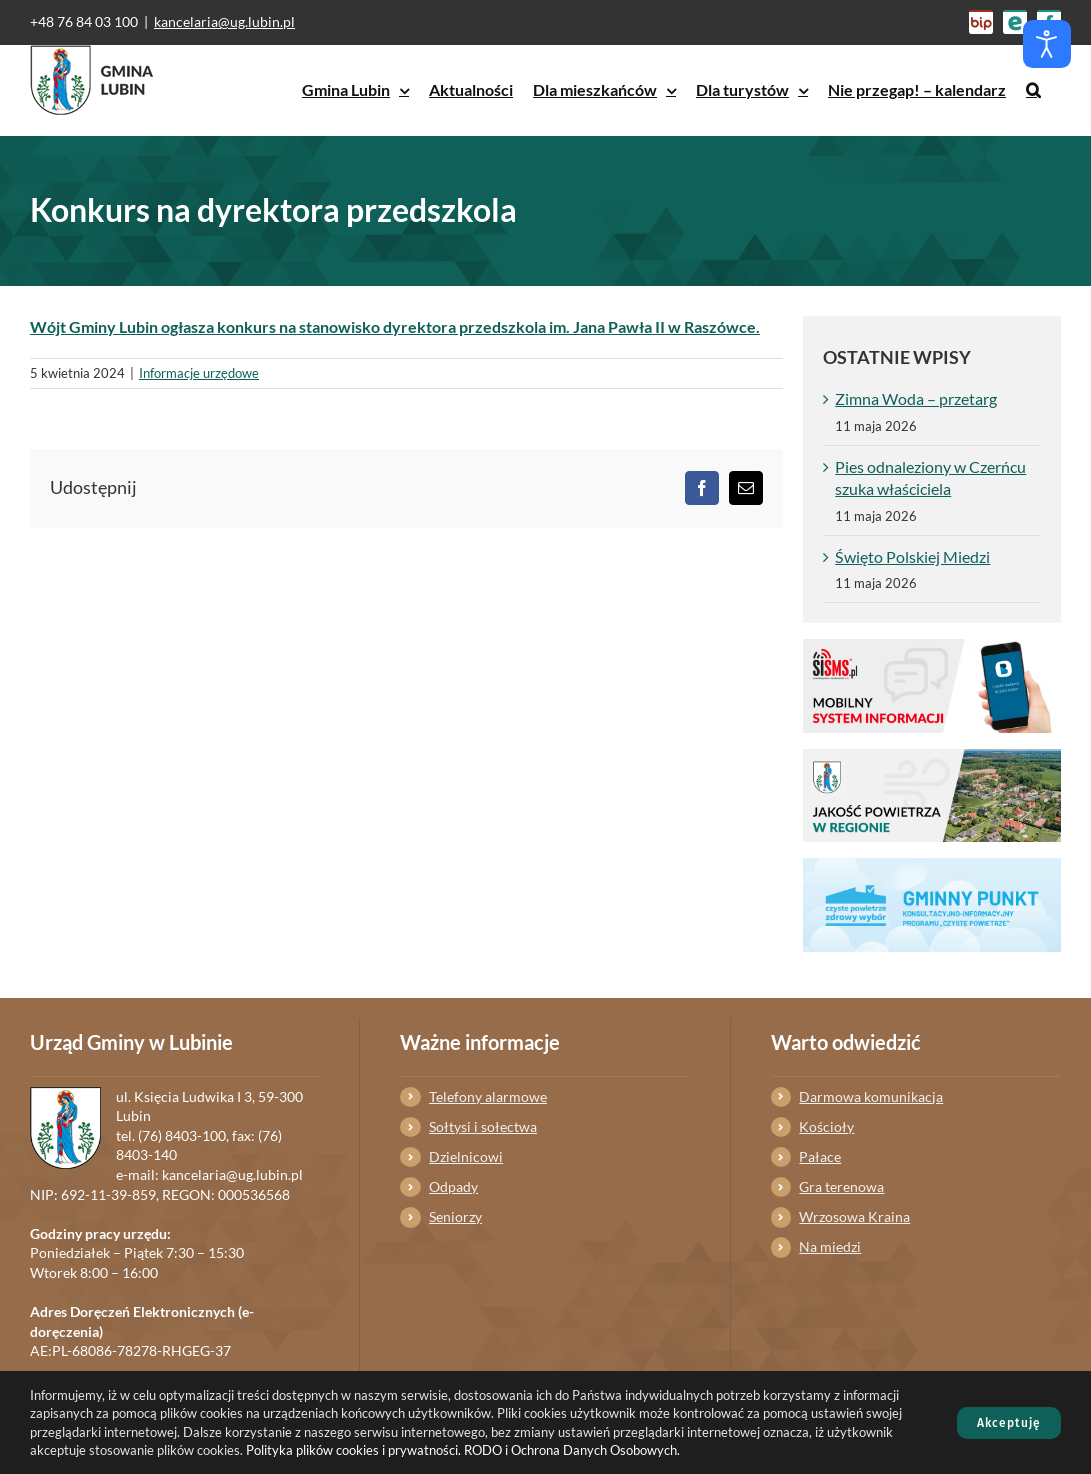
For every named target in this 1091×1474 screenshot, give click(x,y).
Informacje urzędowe (199, 373)
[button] (1033, 90)
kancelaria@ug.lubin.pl (224, 21)
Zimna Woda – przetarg (916, 398)
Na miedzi (830, 1246)
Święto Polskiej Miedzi (912, 556)
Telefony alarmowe (488, 1096)
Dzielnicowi (466, 1156)
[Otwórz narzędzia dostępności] (1047, 44)
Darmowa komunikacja (871, 1096)
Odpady (453, 1186)
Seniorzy (455, 1216)
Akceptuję (1009, 1423)
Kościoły (826, 1126)
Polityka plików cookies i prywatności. (353, 1450)
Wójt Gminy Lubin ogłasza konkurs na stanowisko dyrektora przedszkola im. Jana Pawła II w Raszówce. (395, 326)
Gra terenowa (841, 1186)
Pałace (820, 1156)
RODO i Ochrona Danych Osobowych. (572, 1450)
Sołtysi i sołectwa (483, 1126)
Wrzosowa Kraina (854, 1216)
